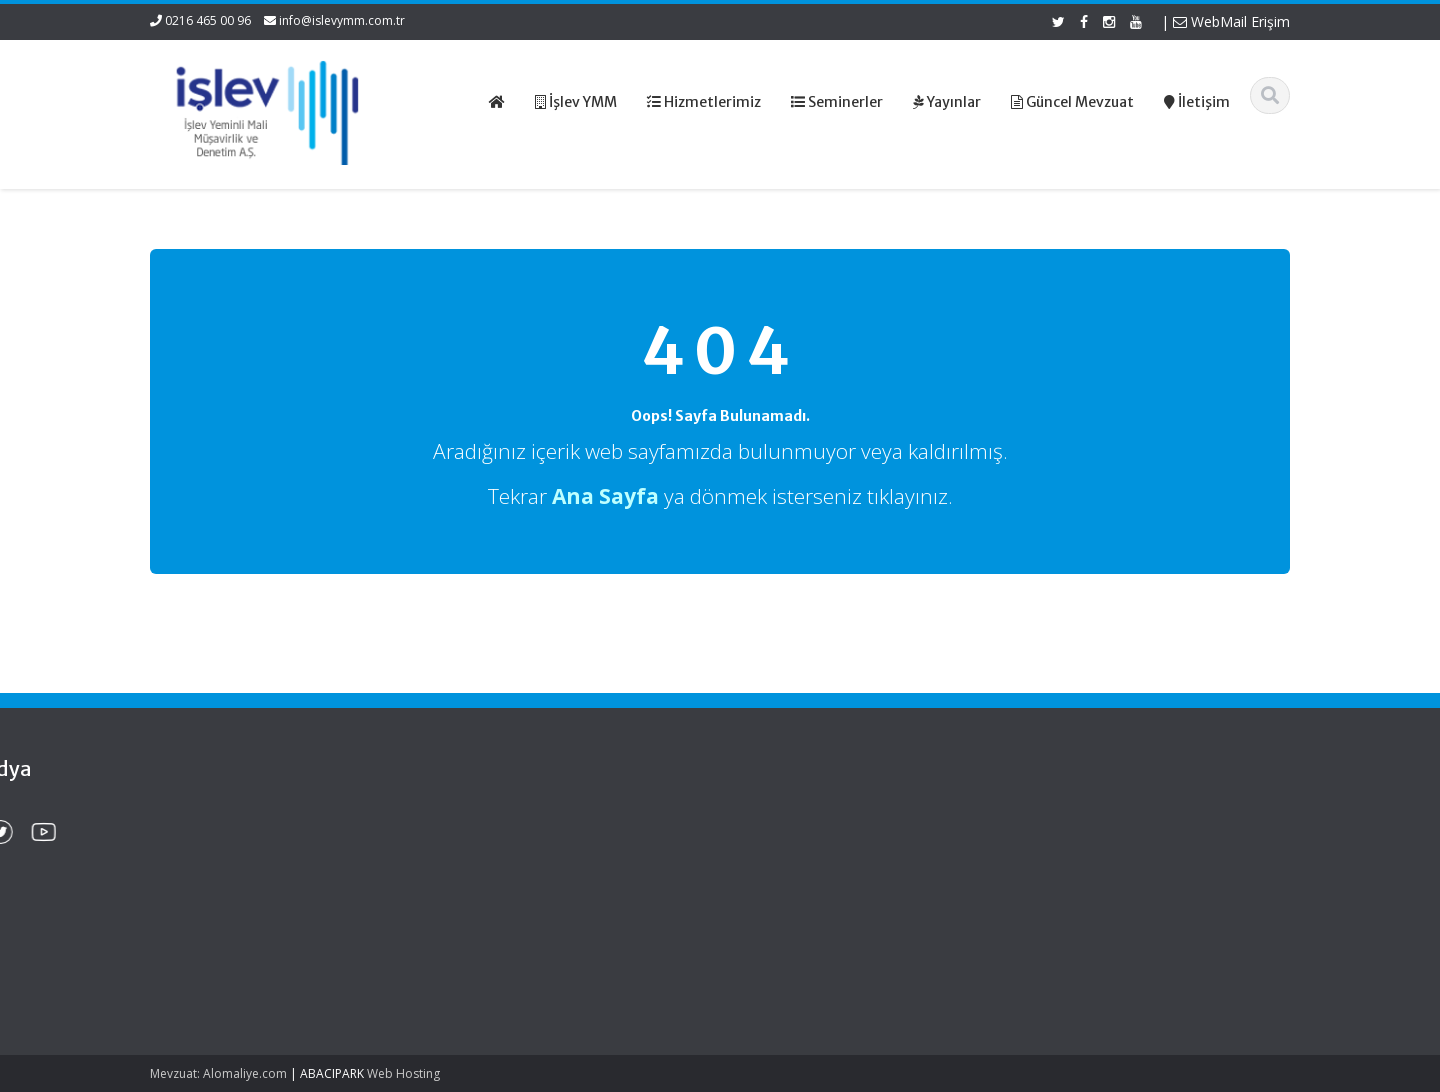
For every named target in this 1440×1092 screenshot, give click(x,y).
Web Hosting (403, 1073)
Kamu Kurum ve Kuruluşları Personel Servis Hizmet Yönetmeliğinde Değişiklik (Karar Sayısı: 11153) (247, 857)
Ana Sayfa (791, 819)
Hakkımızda (795, 838)
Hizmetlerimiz (801, 856)
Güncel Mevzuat (809, 875)
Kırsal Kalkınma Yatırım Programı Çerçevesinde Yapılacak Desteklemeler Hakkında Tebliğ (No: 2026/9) (247, 952)
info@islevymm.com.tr (342, 20)
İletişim (781, 894)
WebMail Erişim (1231, 21)
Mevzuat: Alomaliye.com (218, 1073)
